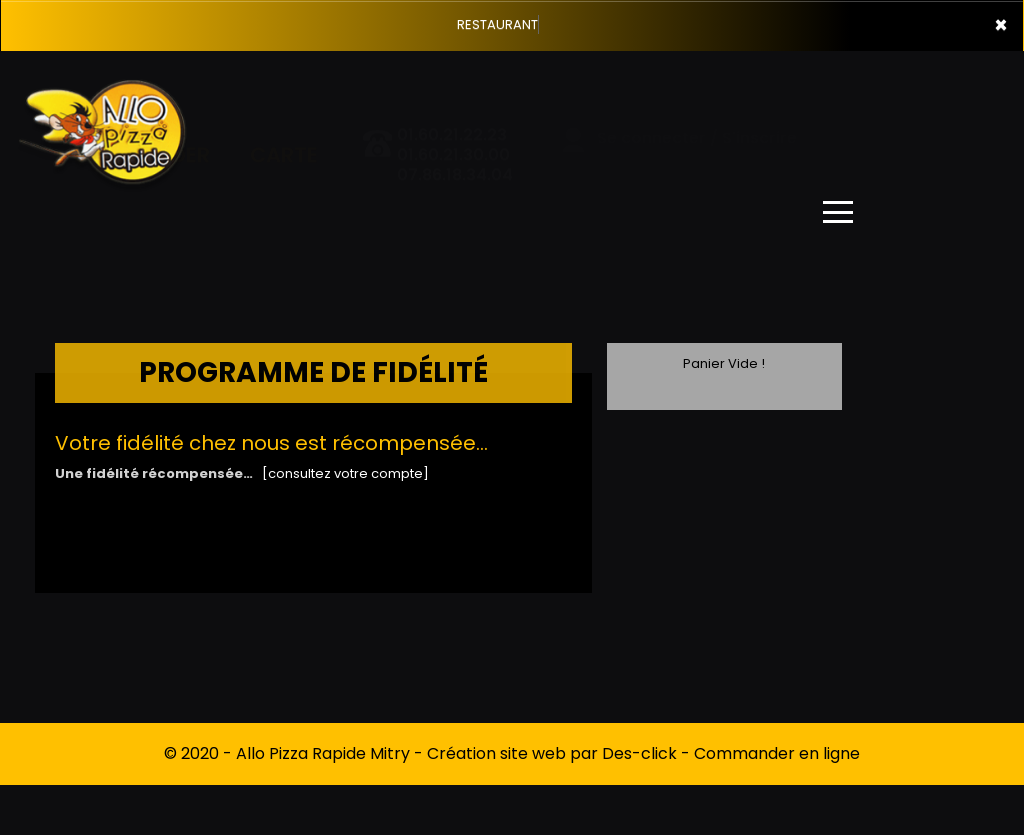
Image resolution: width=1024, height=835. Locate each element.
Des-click (639, 753)
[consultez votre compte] (345, 473)
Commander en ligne (777, 753)
